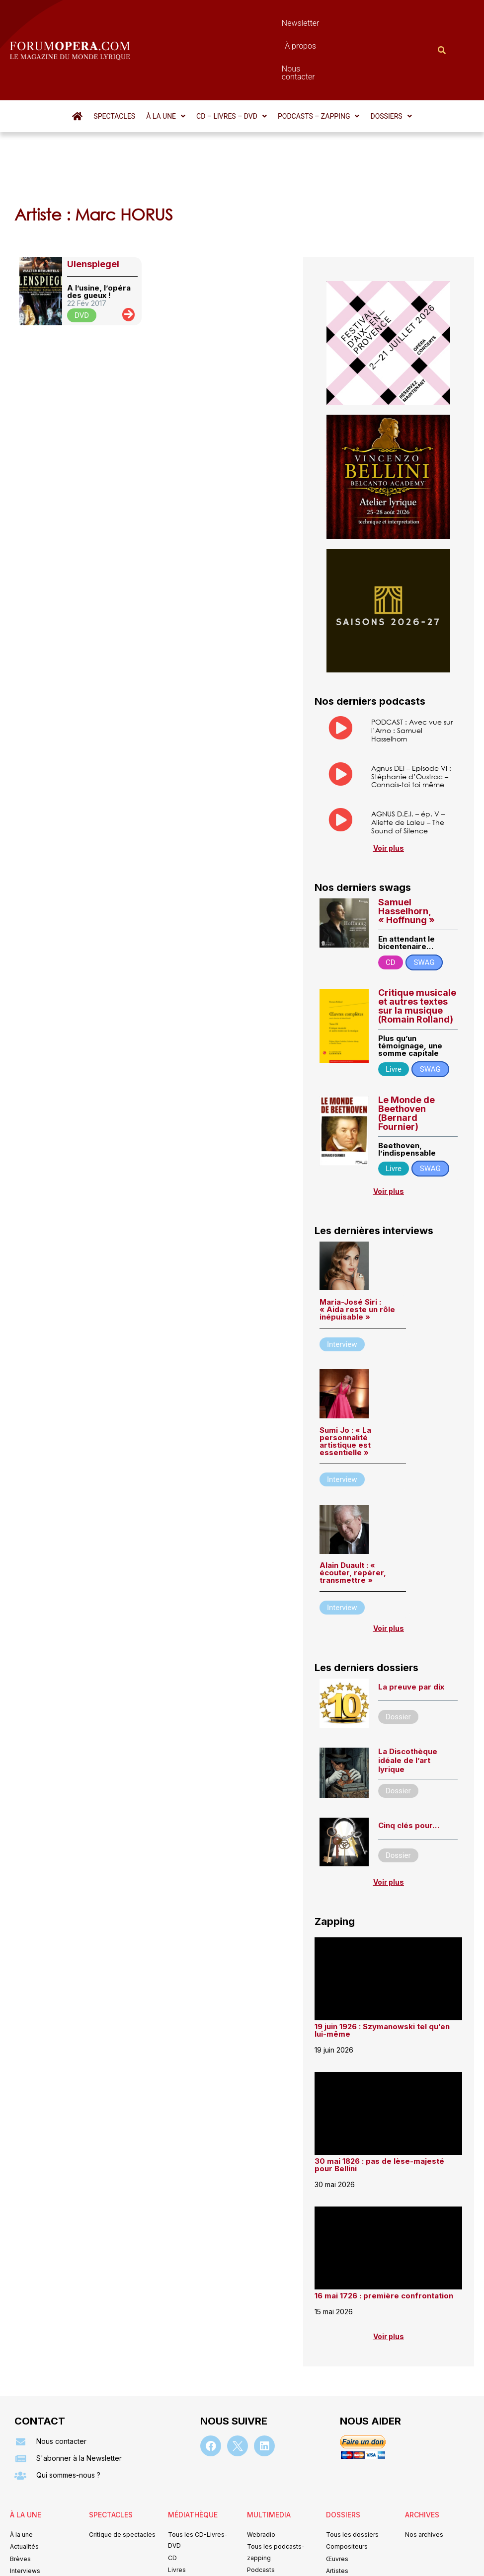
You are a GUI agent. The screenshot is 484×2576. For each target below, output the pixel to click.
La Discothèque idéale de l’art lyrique (407, 1709)
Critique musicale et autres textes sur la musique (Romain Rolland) (417, 954)
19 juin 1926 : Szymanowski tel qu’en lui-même (382, 1979)
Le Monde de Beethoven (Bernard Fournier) (406, 1061)
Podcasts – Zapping (319, 63)
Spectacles (114, 63)
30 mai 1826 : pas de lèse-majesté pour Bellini (379, 2114)
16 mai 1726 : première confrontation (384, 2244)
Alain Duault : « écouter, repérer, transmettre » (353, 1521)
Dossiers (390, 63)
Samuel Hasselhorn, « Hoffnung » (406, 860)
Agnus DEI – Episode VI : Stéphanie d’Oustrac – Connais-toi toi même (411, 724)
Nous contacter (328, 23)
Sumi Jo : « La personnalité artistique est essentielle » (345, 1390)
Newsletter (222, 23)
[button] (166, 63)
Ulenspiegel (93, 210)
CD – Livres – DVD (231, 63)
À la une (165, 63)
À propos (271, 23)
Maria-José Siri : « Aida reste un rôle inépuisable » (357, 1258)
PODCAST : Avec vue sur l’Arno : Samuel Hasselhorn (412, 677)
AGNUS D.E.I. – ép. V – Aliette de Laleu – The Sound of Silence (408, 770)
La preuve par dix (411, 1635)
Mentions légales (182, 2554)
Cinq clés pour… (408, 1774)
